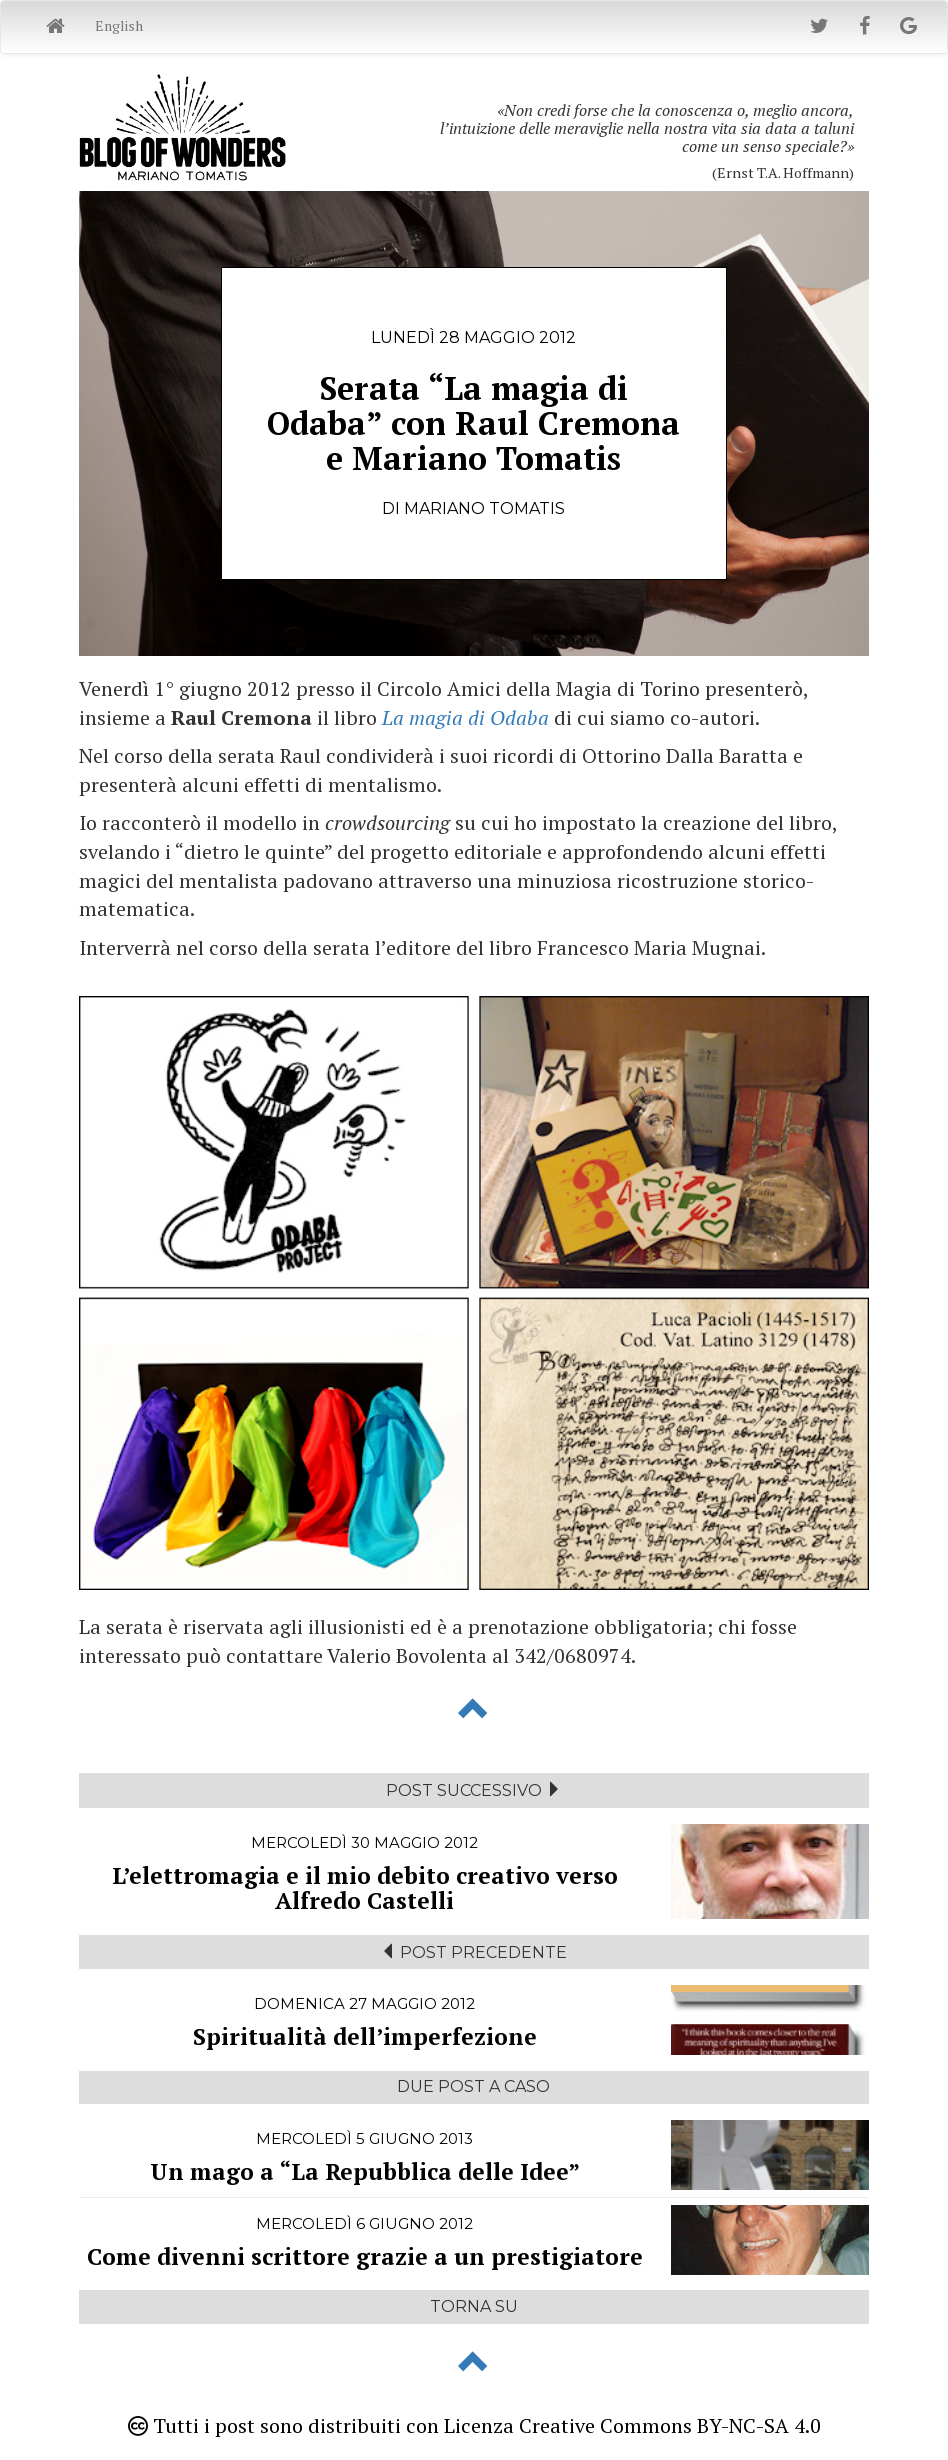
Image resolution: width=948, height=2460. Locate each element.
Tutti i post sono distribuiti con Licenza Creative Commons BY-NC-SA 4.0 (474, 2425)
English (119, 25)
